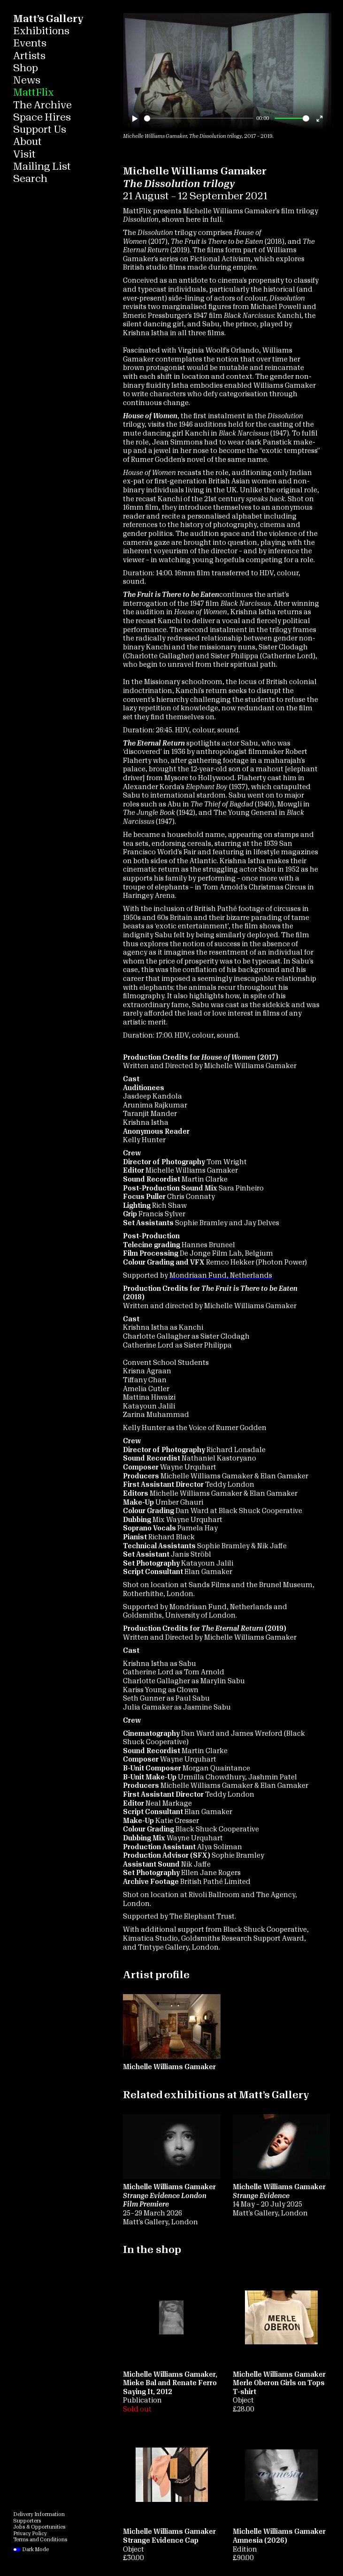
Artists (29, 56)
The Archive (42, 105)
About (27, 142)
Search (30, 179)
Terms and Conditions (40, 2539)
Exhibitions (41, 31)
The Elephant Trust (202, 1916)
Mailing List (42, 167)
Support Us (39, 130)
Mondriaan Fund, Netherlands (220, 1276)
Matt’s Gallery (48, 19)
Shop (25, 68)
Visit (24, 154)
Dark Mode (31, 2549)
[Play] (135, 118)
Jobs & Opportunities (39, 2527)
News (26, 80)
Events (29, 43)
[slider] (198, 118)
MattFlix (33, 93)
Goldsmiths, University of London (179, 1615)
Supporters (27, 2520)
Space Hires (42, 117)
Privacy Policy (30, 2533)
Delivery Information (39, 2514)
